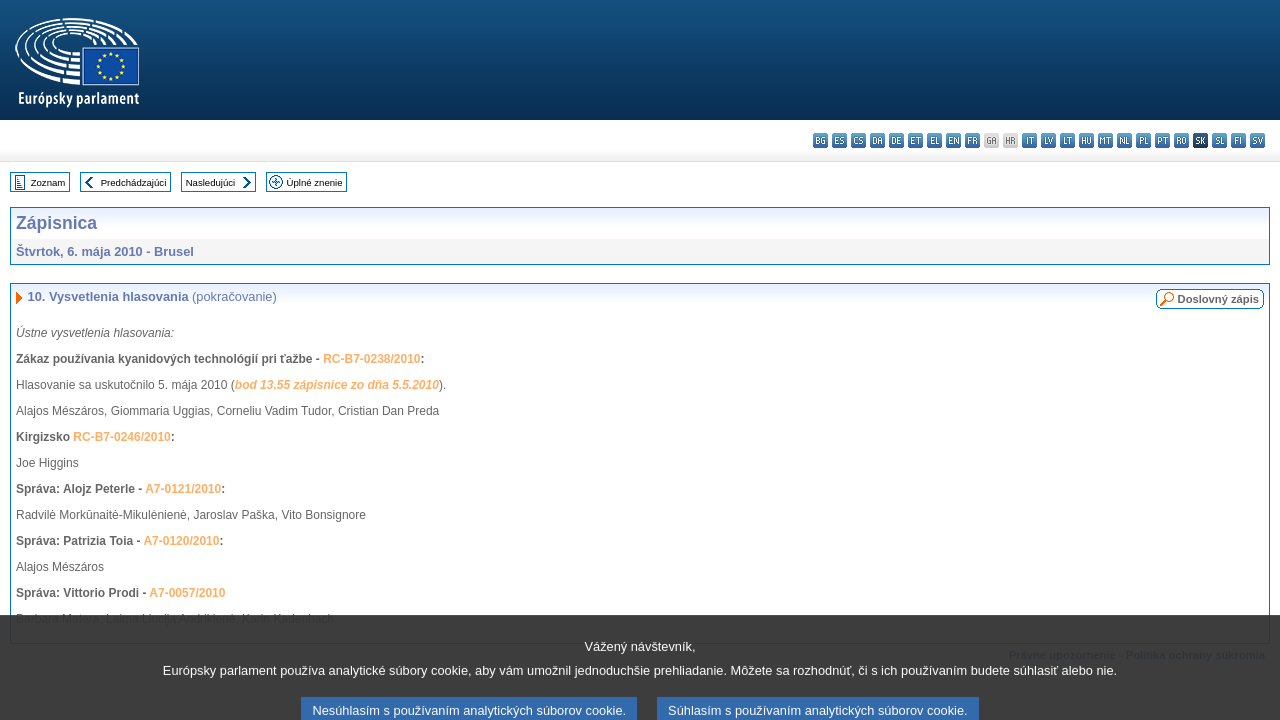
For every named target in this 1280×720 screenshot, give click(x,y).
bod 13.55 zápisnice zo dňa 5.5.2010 (337, 385)
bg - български (820, 140)
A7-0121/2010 (183, 489)
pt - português (1162, 140)
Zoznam (48, 182)
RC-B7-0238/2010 (371, 359)
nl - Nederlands (1124, 140)
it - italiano (1029, 140)
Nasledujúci (211, 182)
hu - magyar (1086, 140)
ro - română (1181, 140)
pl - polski (1143, 140)
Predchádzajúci (134, 182)
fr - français (972, 140)
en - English (953, 140)
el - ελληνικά (934, 140)
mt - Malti (1105, 140)
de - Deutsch (896, 140)
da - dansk (877, 140)
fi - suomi (1238, 140)
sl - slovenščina (1219, 140)
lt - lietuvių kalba (1067, 140)
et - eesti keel (915, 140)
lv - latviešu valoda (1048, 140)
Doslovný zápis (1218, 299)
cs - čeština (858, 140)
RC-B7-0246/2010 (121, 437)
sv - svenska (1257, 140)
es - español (839, 140)
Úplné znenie (315, 182)
